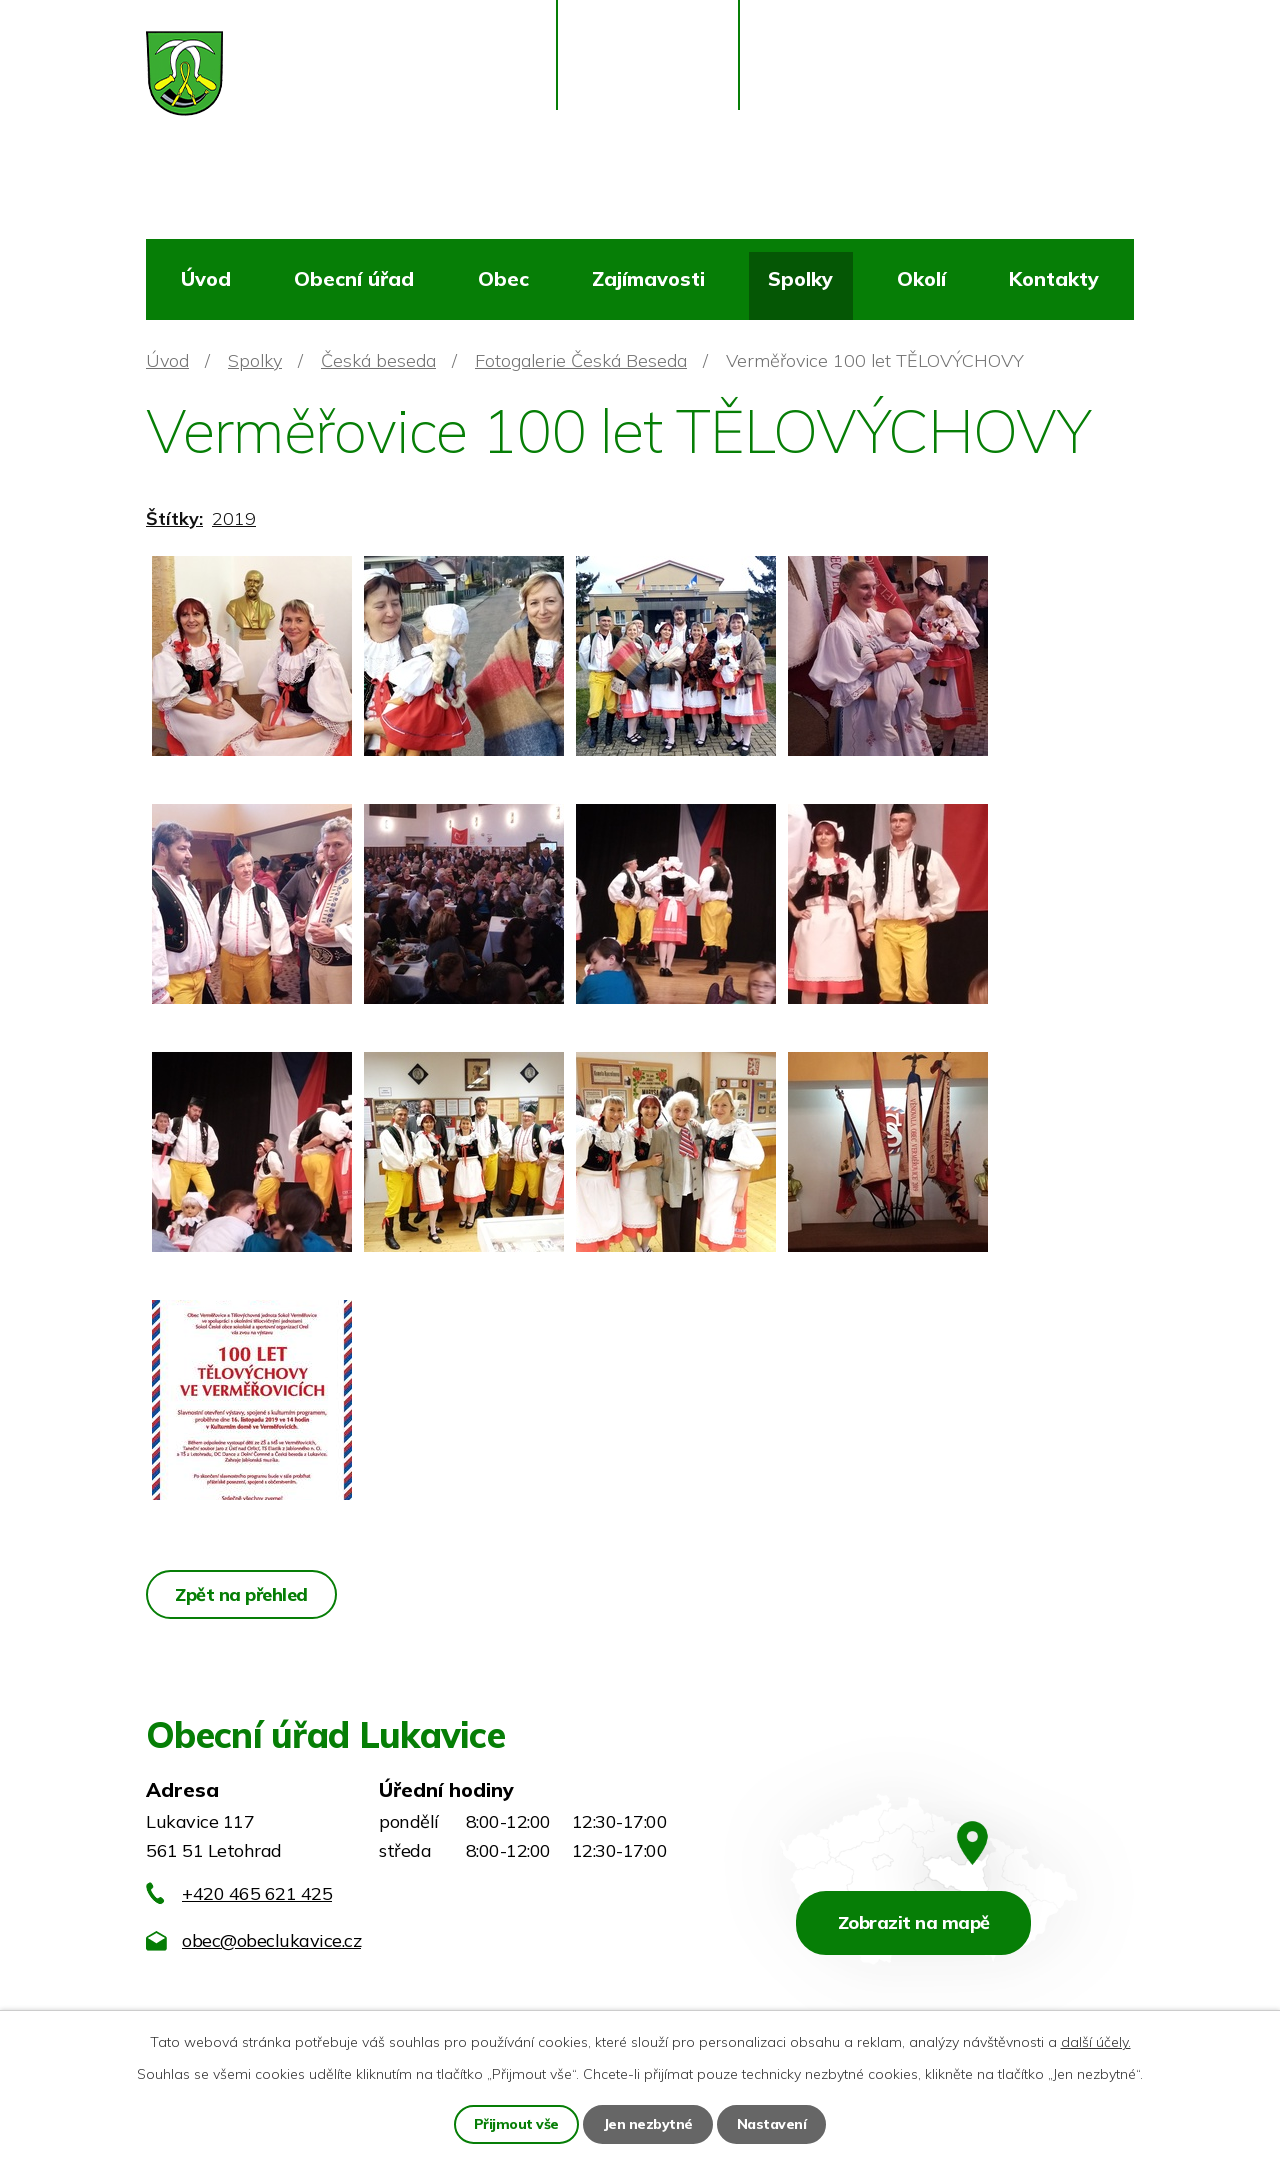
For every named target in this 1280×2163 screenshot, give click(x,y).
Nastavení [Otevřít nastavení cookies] (772, 2124)
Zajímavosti (648, 278)
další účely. (1096, 2042)
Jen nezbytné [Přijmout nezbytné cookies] (648, 2124)
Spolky (800, 278)
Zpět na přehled (241, 1594)
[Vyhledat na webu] (1044, 85)
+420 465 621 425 (257, 1893)
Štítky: (174, 518)
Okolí (921, 278)
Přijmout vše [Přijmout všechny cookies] (516, 2124)
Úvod (206, 278)
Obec (503, 278)
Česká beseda (378, 360)
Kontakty (1054, 278)
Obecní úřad (354, 278)
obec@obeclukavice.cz (271, 1940)
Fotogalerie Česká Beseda (581, 360)
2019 (234, 518)
